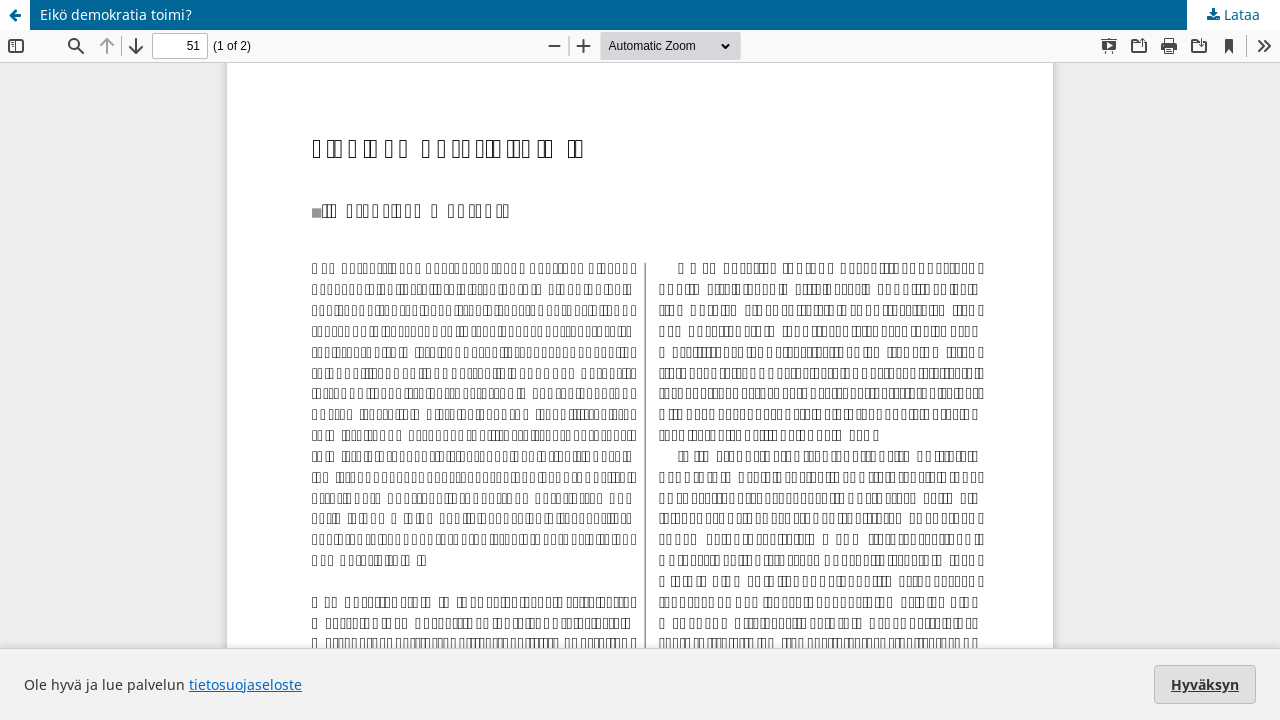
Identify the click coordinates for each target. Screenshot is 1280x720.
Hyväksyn (1205, 684)
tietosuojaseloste (245, 684)
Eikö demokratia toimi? (116, 14)
